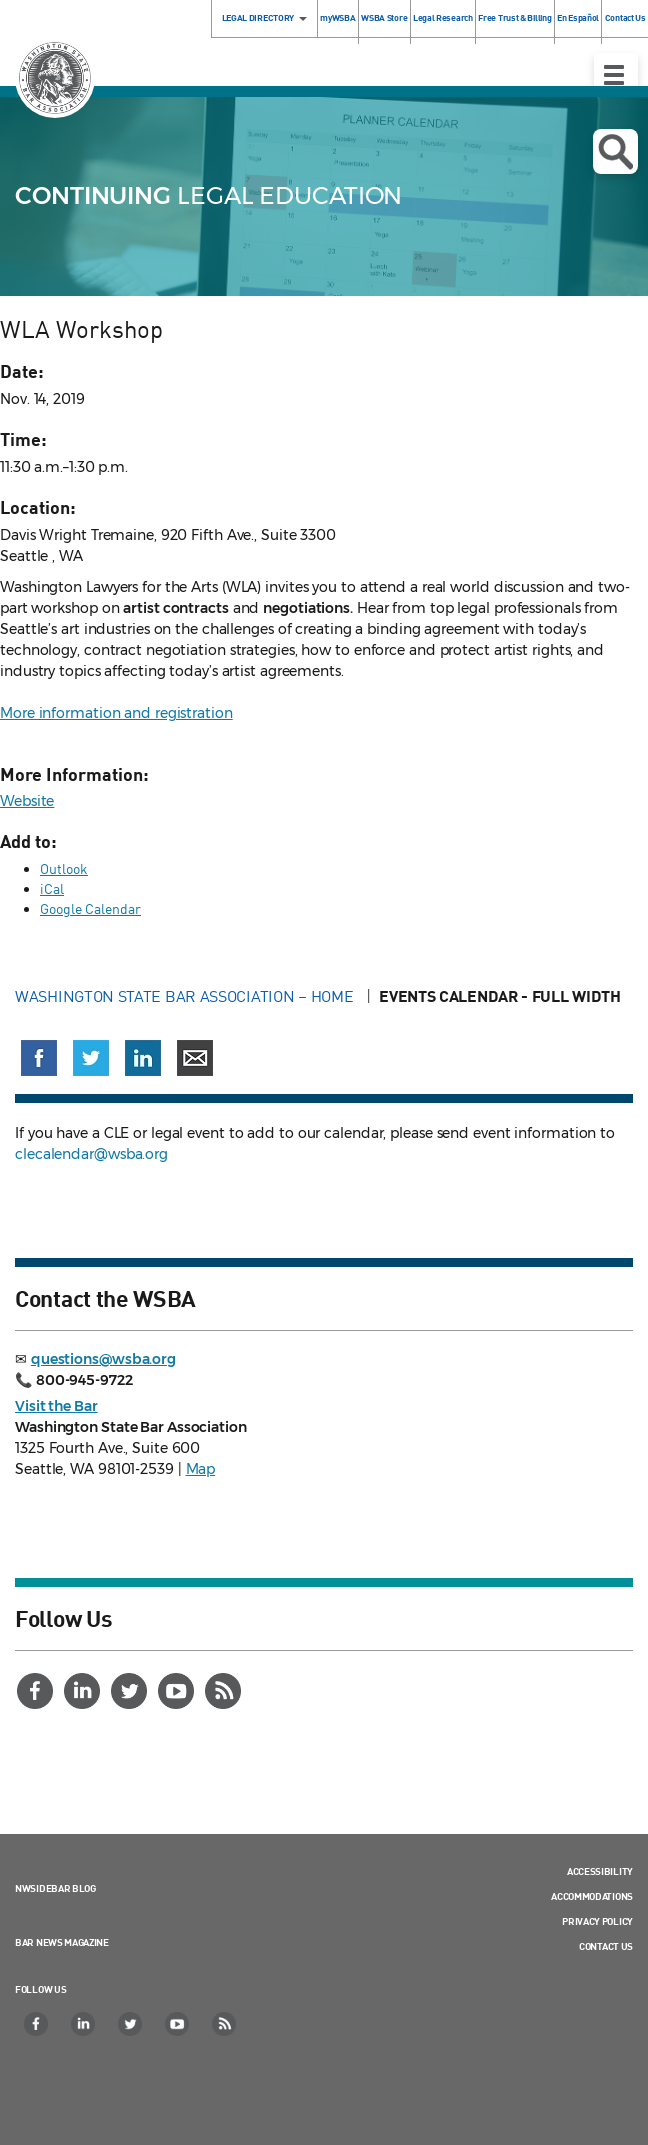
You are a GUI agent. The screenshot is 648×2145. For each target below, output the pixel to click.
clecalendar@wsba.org (91, 1154)
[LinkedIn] (84, 1691)
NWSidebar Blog (55, 1888)
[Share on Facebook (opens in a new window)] (39, 1058)
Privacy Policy (597, 1921)
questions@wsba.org (103, 1359)
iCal (52, 888)
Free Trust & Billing (514, 17)
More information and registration (116, 713)
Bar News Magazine (62, 1942)
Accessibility (600, 1871)
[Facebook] (37, 1691)
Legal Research (443, 17)
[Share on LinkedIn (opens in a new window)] (143, 1058)
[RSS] (225, 1691)
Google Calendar (90, 908)
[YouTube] (178, 1691)
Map (201, 1469)
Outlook (64, 868)
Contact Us (606, 1946)
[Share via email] (195, 1058)
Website (27, 801)
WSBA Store (384, 17)
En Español (578, 17)
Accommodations (592, 1896)
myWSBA (337, 17)
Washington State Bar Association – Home (186, 996)
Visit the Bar (56, 1406)
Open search (615, 152)
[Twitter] (131, 1691)
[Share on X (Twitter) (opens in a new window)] (91, 1058)
